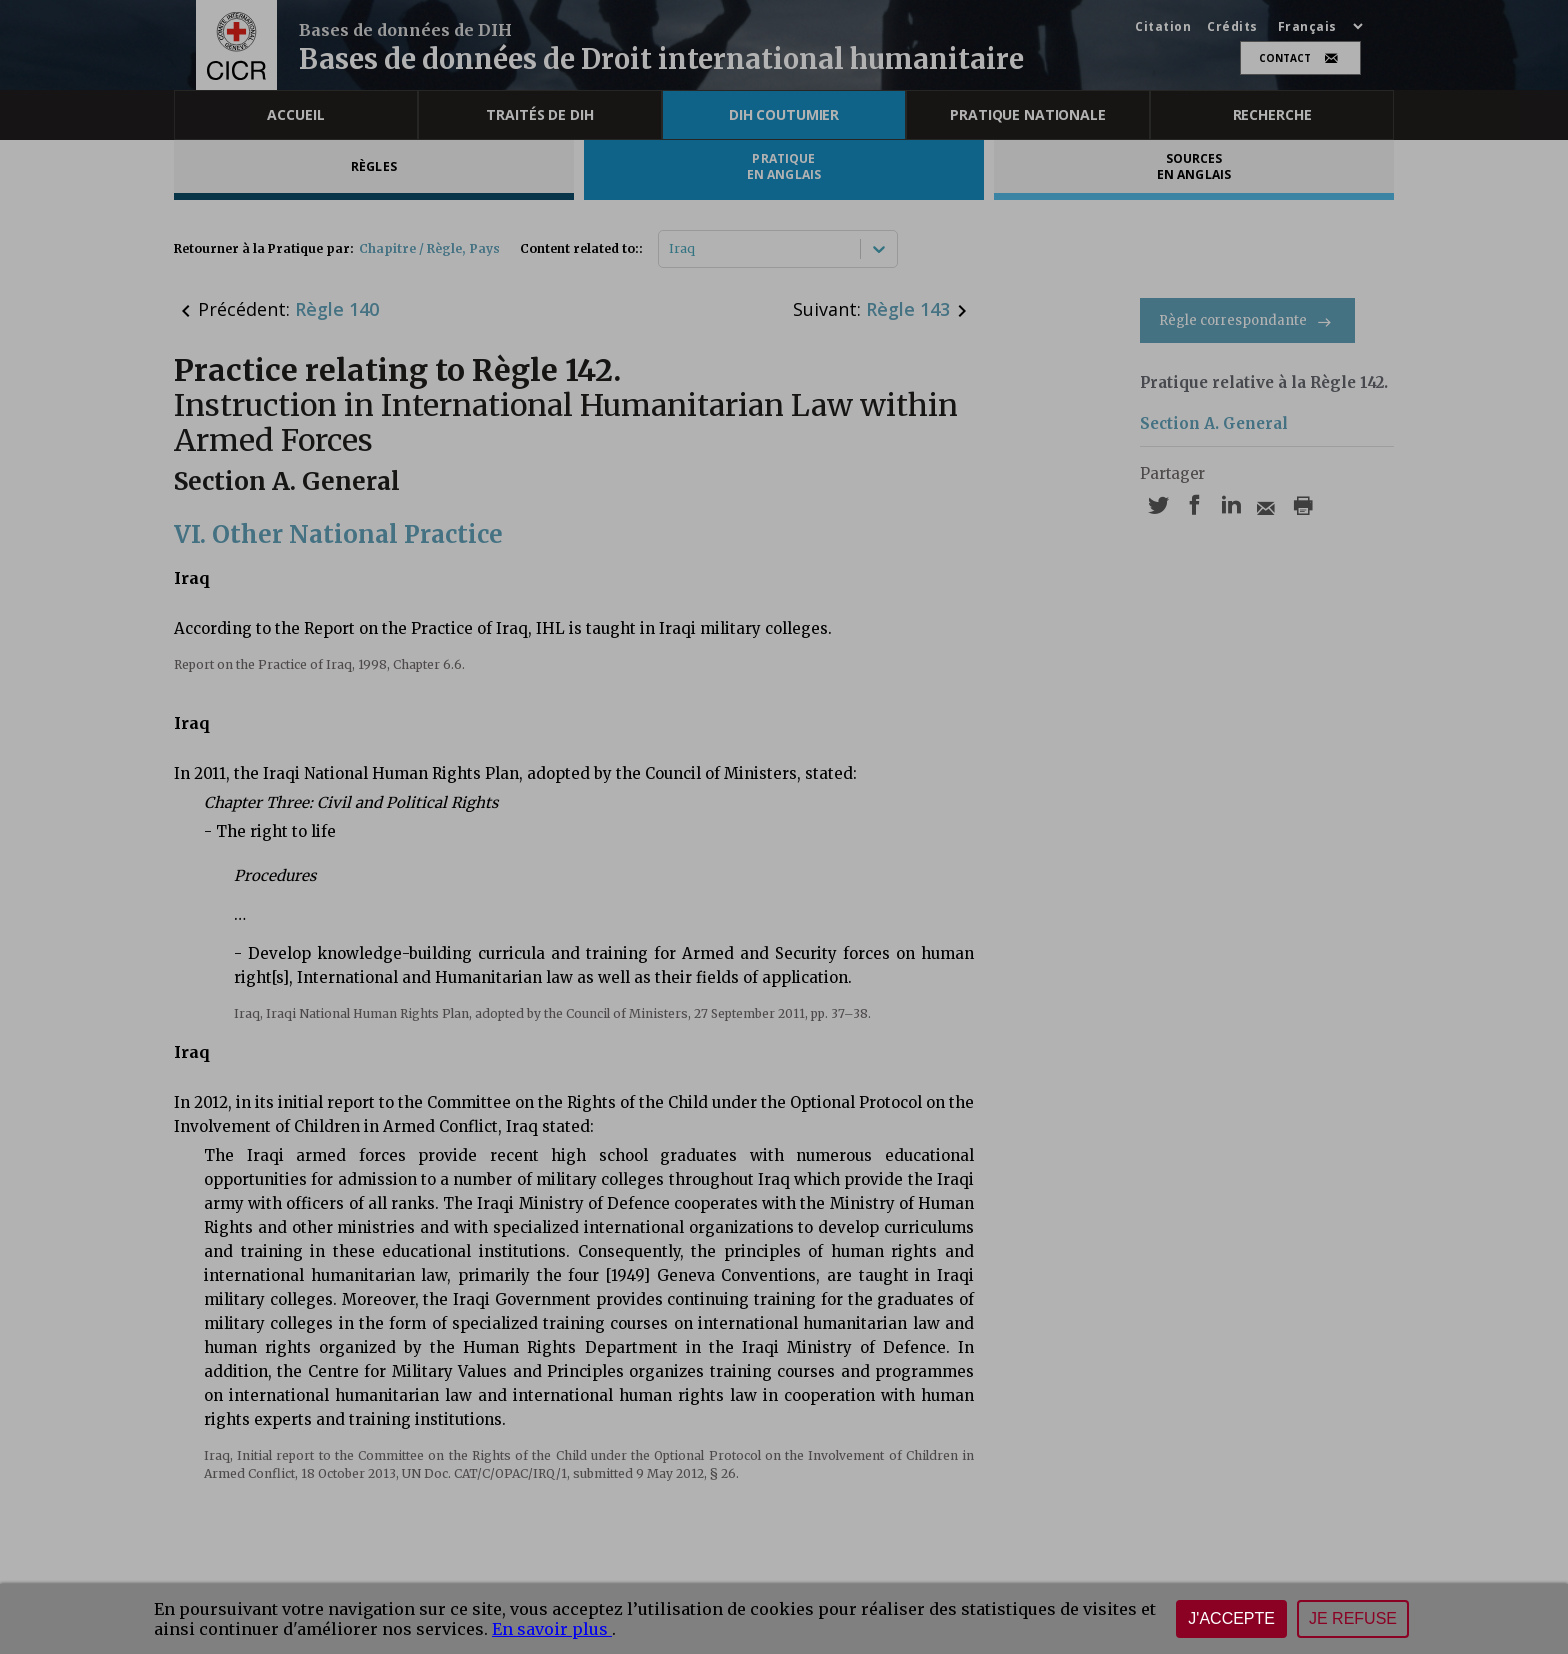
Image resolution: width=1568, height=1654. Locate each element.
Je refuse (1353, 1618)
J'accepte (1231, 1618)
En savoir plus (552, 1629)
